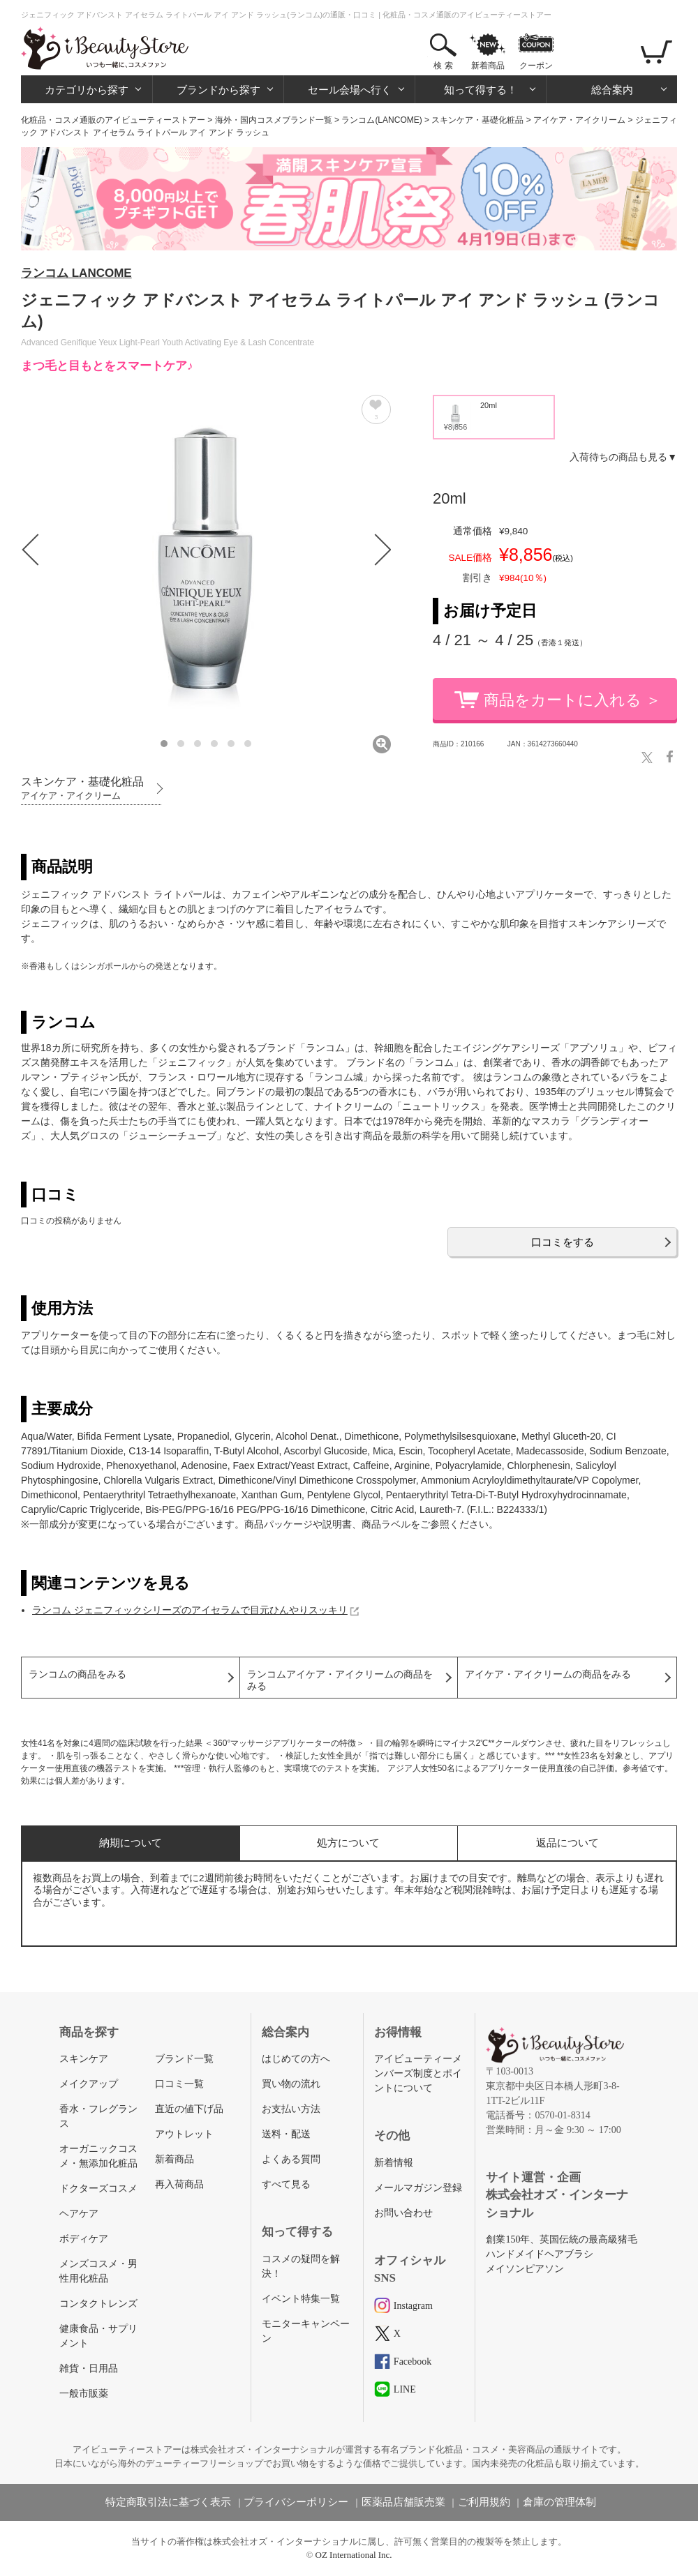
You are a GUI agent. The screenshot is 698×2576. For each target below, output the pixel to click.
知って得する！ (480, 90)
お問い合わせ (403, 2213)
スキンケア (83, 2059)
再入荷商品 (179, 2184)
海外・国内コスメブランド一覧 (273, 120)
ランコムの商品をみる (77, 1674)
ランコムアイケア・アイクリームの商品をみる (340, 1680)
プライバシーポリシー (296, 2502)
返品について (567, 1842)
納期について (130, 1842)
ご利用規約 (484, 2502)
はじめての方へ (296, 2059)
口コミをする (562, 1242)
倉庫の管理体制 (559, 2502)
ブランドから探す (218, 90)
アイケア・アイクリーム (579, 120)
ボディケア (83, 2239)
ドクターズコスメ (98, 2188)
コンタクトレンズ (98, 2303)
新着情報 (393, 2162)
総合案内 (612, 90)
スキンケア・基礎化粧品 (477, 120)
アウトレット (184, 2134)
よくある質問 (291, 2159)
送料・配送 (286, 2134)
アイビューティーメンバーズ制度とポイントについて (418, 2073)
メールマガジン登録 (418, 2188)
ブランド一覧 (184, 2059)
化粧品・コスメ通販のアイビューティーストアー (113, 120)
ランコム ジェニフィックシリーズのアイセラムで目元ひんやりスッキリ (190, 1609)
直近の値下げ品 (189, 2109)
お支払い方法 (291, 2109)
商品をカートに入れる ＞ (572, 700)
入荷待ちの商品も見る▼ (623, 456)
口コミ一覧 (179, 2084)
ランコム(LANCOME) (381, 120)
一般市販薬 (83, 2393)
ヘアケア (78, 2213)
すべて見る (286, 2184)
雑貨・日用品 (88, 2368)
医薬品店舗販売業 (403, 2502)
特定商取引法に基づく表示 (168, 2502)
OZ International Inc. (353, 2554)
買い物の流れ (291, 2084)
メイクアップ (88, 2084)
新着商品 (488, 65)
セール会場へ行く (350, 90)
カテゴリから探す (86, 90)
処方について (348, 1842)
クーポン (536, 65)
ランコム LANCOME (76, 273)
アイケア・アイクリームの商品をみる (548, 1674)
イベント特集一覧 (301, 2298)
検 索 (442, 65)
